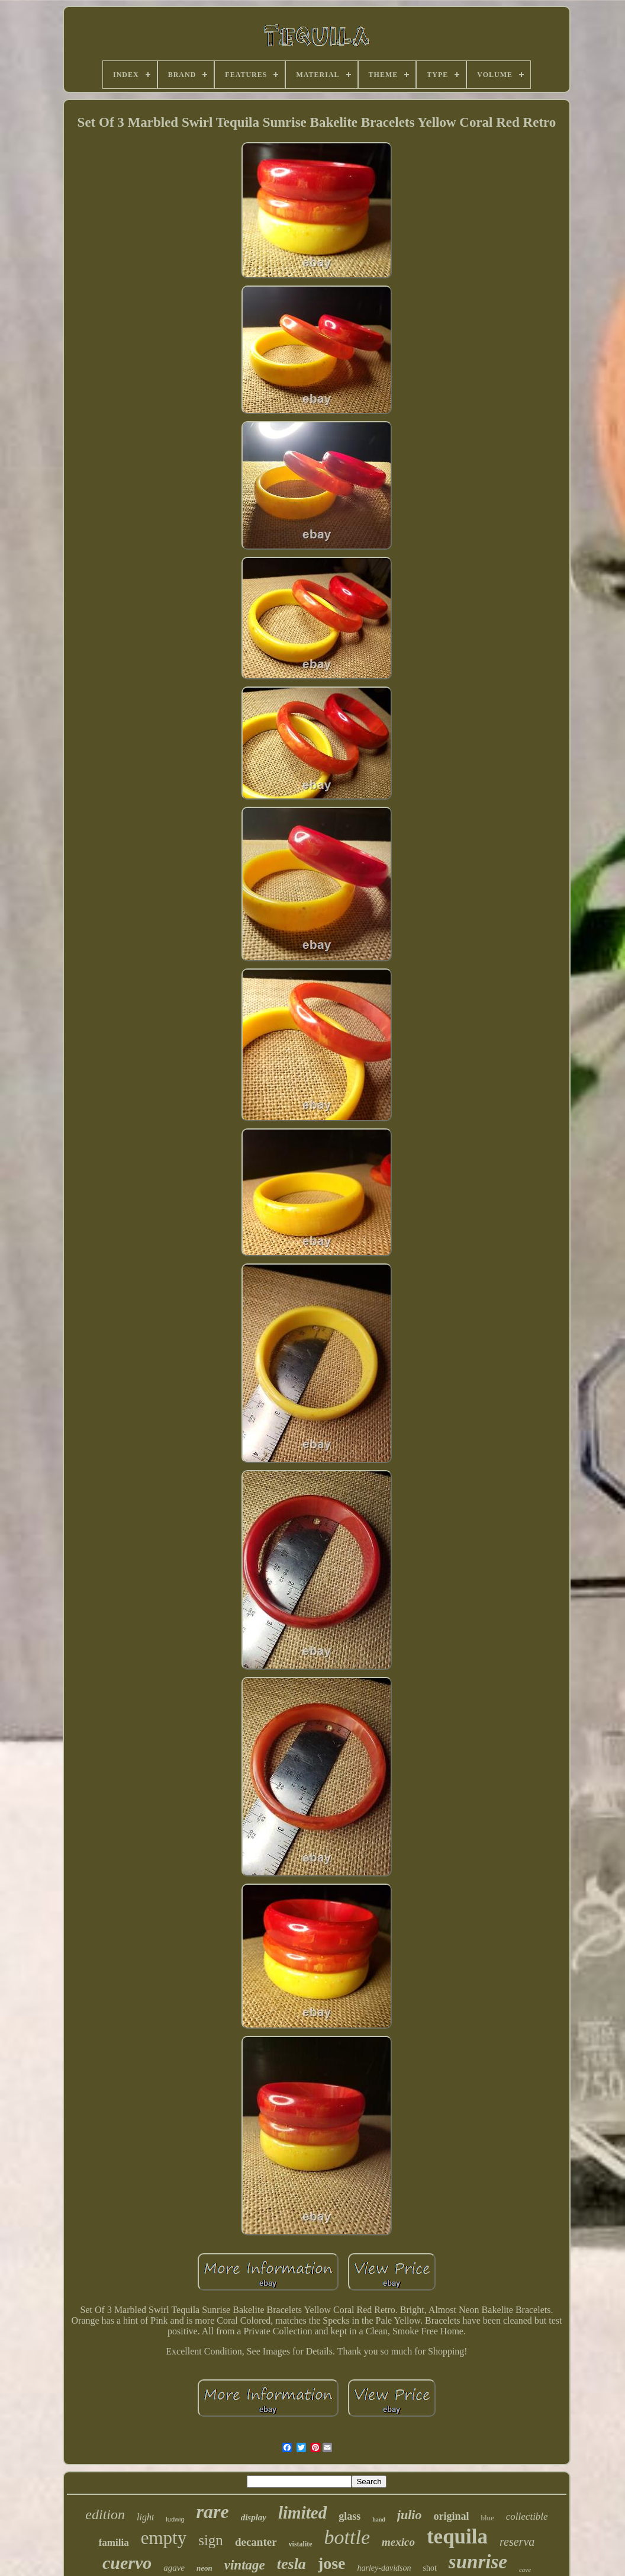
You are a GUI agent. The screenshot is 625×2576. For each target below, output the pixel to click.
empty (164, 2537)
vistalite (300, 2544)
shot (430, 2568)
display (253, 2517)
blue (487, 2517)
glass (349, 2516)
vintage (244, 2565)
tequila (457, 2536)
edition (105, 2514)
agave (174, 2567)
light (145, 2517)
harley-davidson (384, 2568)
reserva (517, 2541)
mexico (398, 2542)
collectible (527, 2516)
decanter (256, 2542)
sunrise (478, 2561)
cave (525, 2569)
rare (212, 2511)
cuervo (127, 2562)
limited (302, 2512)
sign (210, 2540)
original (451, 2516)
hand (378, 2519)
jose (332, 2563)
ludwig (175, 2519)
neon (204, 2568)
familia (114, 2542)
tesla (291, 2563)
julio (409, 2514)
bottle (347, 2537)
